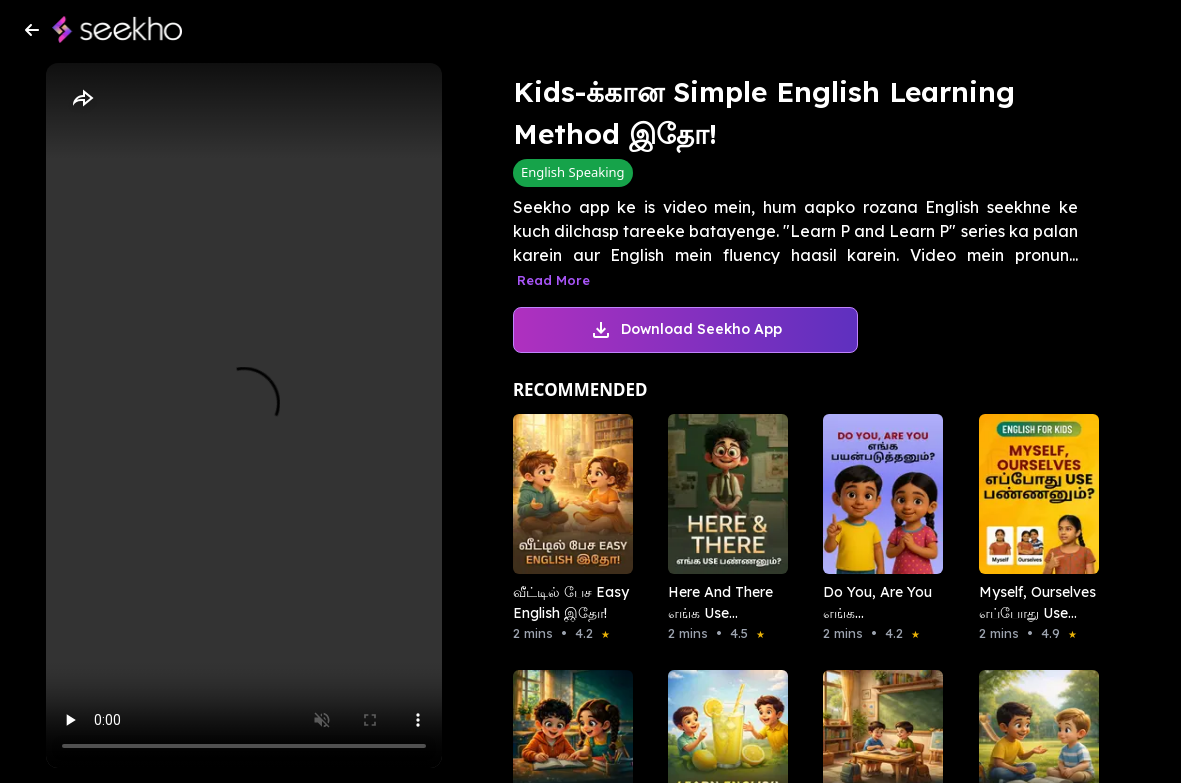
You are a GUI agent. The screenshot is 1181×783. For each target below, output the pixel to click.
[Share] (82, 99)
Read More (553, 280)
